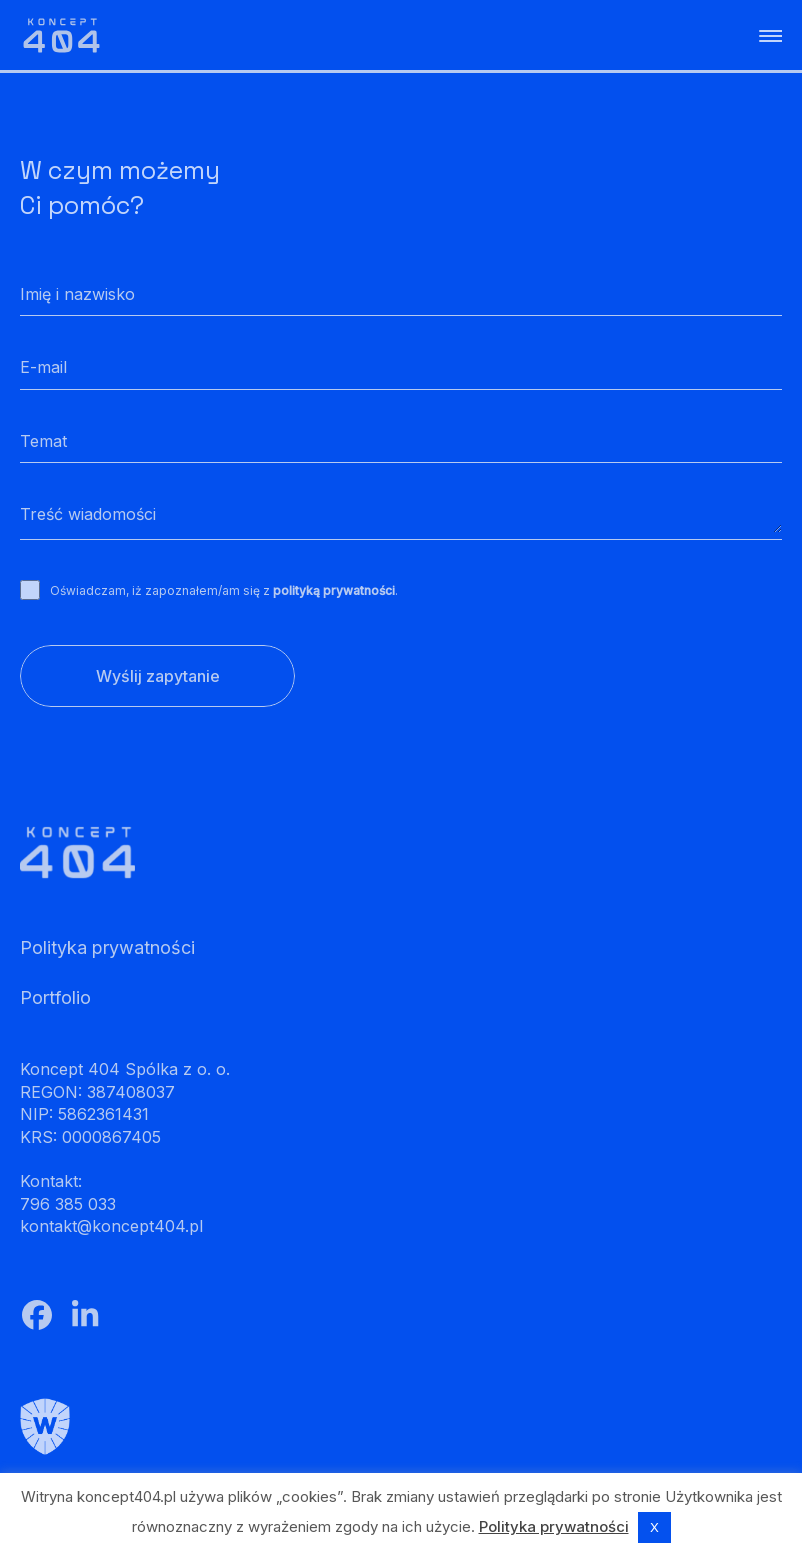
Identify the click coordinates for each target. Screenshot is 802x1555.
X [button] (654, 1527)
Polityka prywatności (554, 1526)
